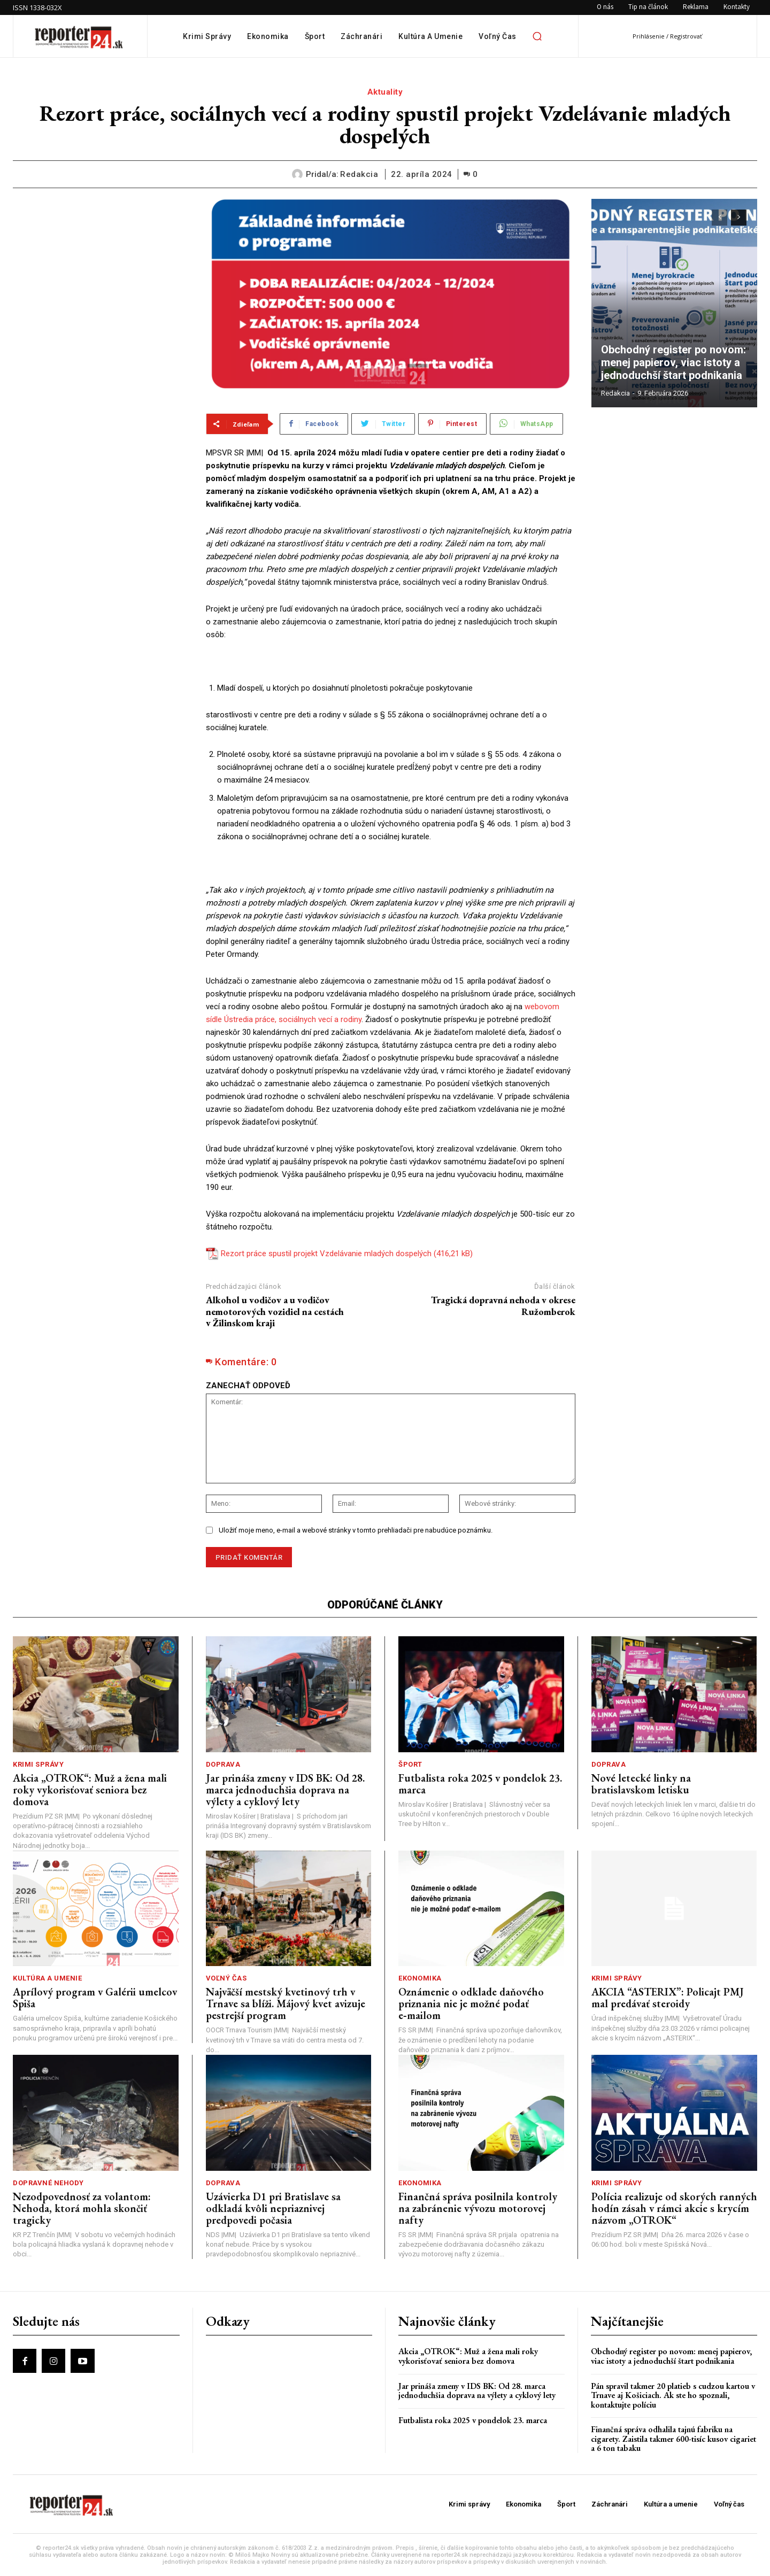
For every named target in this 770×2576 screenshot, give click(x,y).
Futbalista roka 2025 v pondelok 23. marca (480, 1784)
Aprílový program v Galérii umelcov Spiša (95, 1997)
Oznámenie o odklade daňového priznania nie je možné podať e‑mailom (471, 2003)
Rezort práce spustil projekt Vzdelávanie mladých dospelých (326, 1253)
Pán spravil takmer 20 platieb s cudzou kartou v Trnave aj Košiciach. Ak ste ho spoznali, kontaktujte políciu (673, 2395)
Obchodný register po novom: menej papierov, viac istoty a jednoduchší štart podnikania (674, 362)
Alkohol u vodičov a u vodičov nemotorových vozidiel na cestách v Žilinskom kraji (275, 1311)
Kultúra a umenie (47, 1978)
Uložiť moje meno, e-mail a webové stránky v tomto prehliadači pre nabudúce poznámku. (355, 1530)
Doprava (223, 1764)
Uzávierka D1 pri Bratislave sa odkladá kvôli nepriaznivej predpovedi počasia (273, 2208)
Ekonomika (420, 1978)
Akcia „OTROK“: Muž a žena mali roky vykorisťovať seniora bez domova (90, 1789)
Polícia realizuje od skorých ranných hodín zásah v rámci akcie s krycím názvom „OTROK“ (674, 2208)
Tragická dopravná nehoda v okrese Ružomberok (503, 1306)
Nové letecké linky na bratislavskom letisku (641, 1784)
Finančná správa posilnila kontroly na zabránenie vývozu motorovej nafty (477, 2208)
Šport (410, 1764)
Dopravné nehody (48, 2182)
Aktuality (385, 92)
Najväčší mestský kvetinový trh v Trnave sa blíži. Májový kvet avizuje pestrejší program (285, 2003)
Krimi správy (38, 1764)
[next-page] (738, 218)
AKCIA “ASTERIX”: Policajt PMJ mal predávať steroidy (667, 1997)
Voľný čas (226, 1978)
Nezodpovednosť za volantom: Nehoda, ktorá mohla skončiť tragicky (82, 2208)
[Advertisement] (101, 265)
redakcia (359, 174)
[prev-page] (719, 218)
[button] (537, 36)
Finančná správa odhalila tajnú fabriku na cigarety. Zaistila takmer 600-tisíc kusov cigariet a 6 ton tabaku (673, 2439)
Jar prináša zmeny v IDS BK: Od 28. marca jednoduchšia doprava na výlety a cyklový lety (285, 1789)
